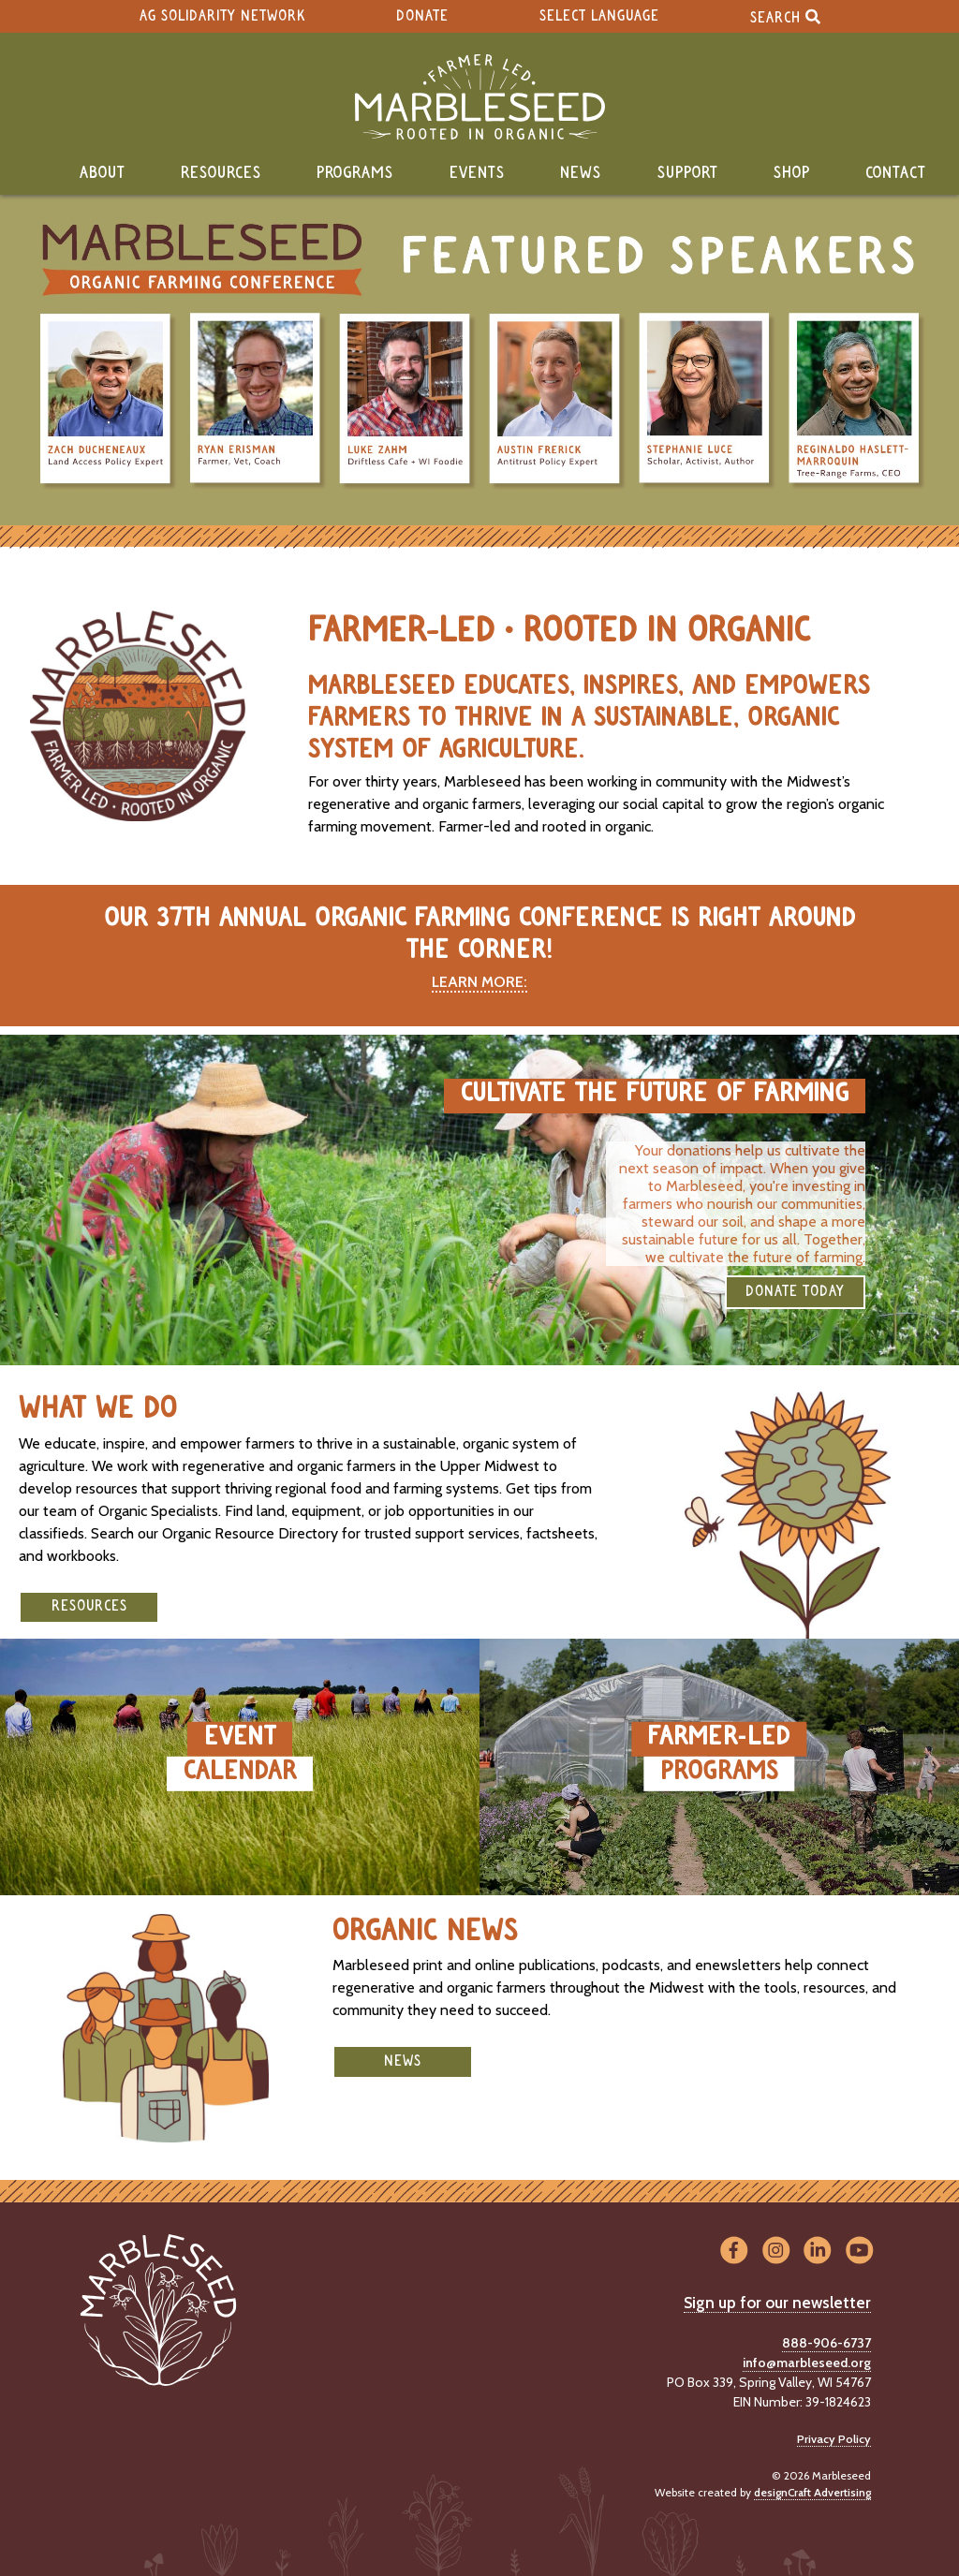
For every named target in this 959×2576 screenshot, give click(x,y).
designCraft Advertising (812, 2492)
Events (477, 173)
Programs (355, 173)
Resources (221, 173)
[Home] (479, 97)
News (580, 173)
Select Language (599, 16)
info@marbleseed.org (807, 2362)
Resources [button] (89, 1606)
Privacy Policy (834, 2439)
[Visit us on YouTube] (859, 2251)
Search (785, 16)
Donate (422, 16)
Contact (895, 173)
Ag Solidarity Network (222, 16)
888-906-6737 (826, 2342)
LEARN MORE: (479, 982)
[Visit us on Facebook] (734, 2251)
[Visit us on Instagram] (776, 2251)
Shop (792, 173)
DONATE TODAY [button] (795, 1292)
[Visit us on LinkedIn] (818, 2251)
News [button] (402, 2061)
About (102, 173)
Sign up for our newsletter (777, 2302)
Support (687, 173)
